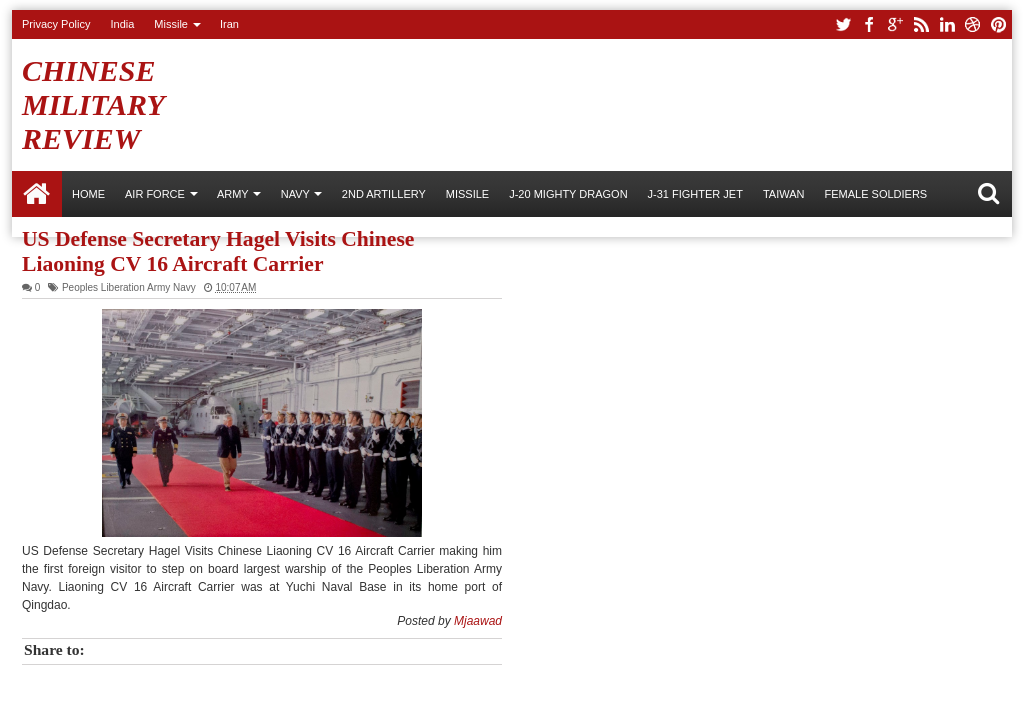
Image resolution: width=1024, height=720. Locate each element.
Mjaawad (478, 621)
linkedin (947, 24)
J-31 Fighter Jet (695, 194)
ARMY (233, 194)
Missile (171, 24)
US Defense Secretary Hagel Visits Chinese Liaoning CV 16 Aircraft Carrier (218, 251)
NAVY (295, 194)
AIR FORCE (155, 194)
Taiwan (784, 194)
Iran (229, 24)
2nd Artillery (384, 194)
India (122, 24)
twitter (843, 24)
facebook (869, 24)
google (895, 24)
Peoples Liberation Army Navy (129, 287)
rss (921, 24)
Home (37, 194)
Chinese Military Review (93, 104)
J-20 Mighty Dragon (568, 194)
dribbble (973, 24)
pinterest (999, 24)
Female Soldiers (875, 194)
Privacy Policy (56, 24)
